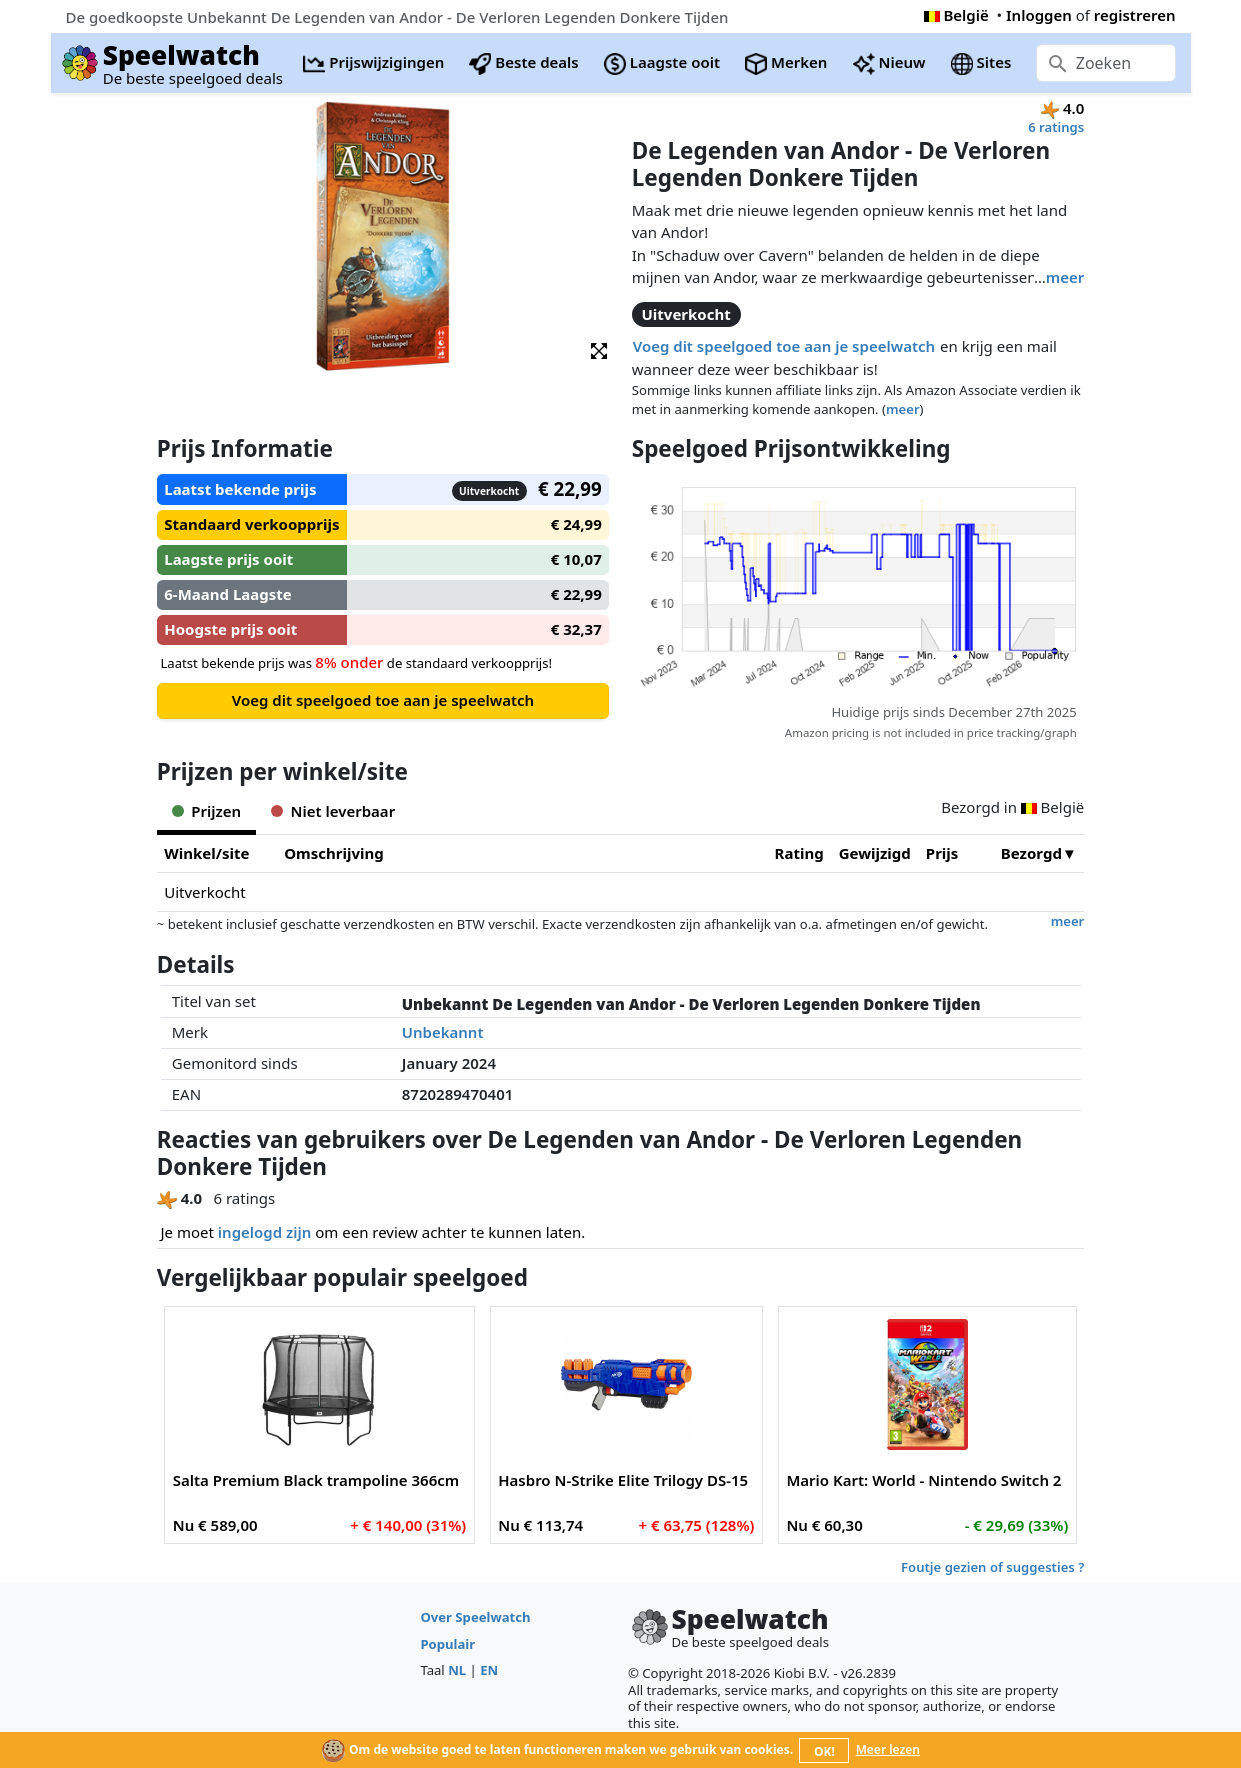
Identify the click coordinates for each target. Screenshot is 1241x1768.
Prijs (942, 853)
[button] (599, 349)
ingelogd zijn (264, 1232)
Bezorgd (1031, 853)
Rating (799, 853)
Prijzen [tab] (206, 811)
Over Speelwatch (475, 1617)
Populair (447, 1644)
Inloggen (1039, 15)
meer (1065, 277)
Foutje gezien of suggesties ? (992, 1567)
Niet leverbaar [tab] (333, 811)
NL (457, 1670)
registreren (1135, 15)
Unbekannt (443, 1032)
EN (489, 1670)
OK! (824, 1751)
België (956, 15)
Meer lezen (888, 1749)
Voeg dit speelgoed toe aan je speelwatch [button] (784, 346)
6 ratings (1056, 127)
